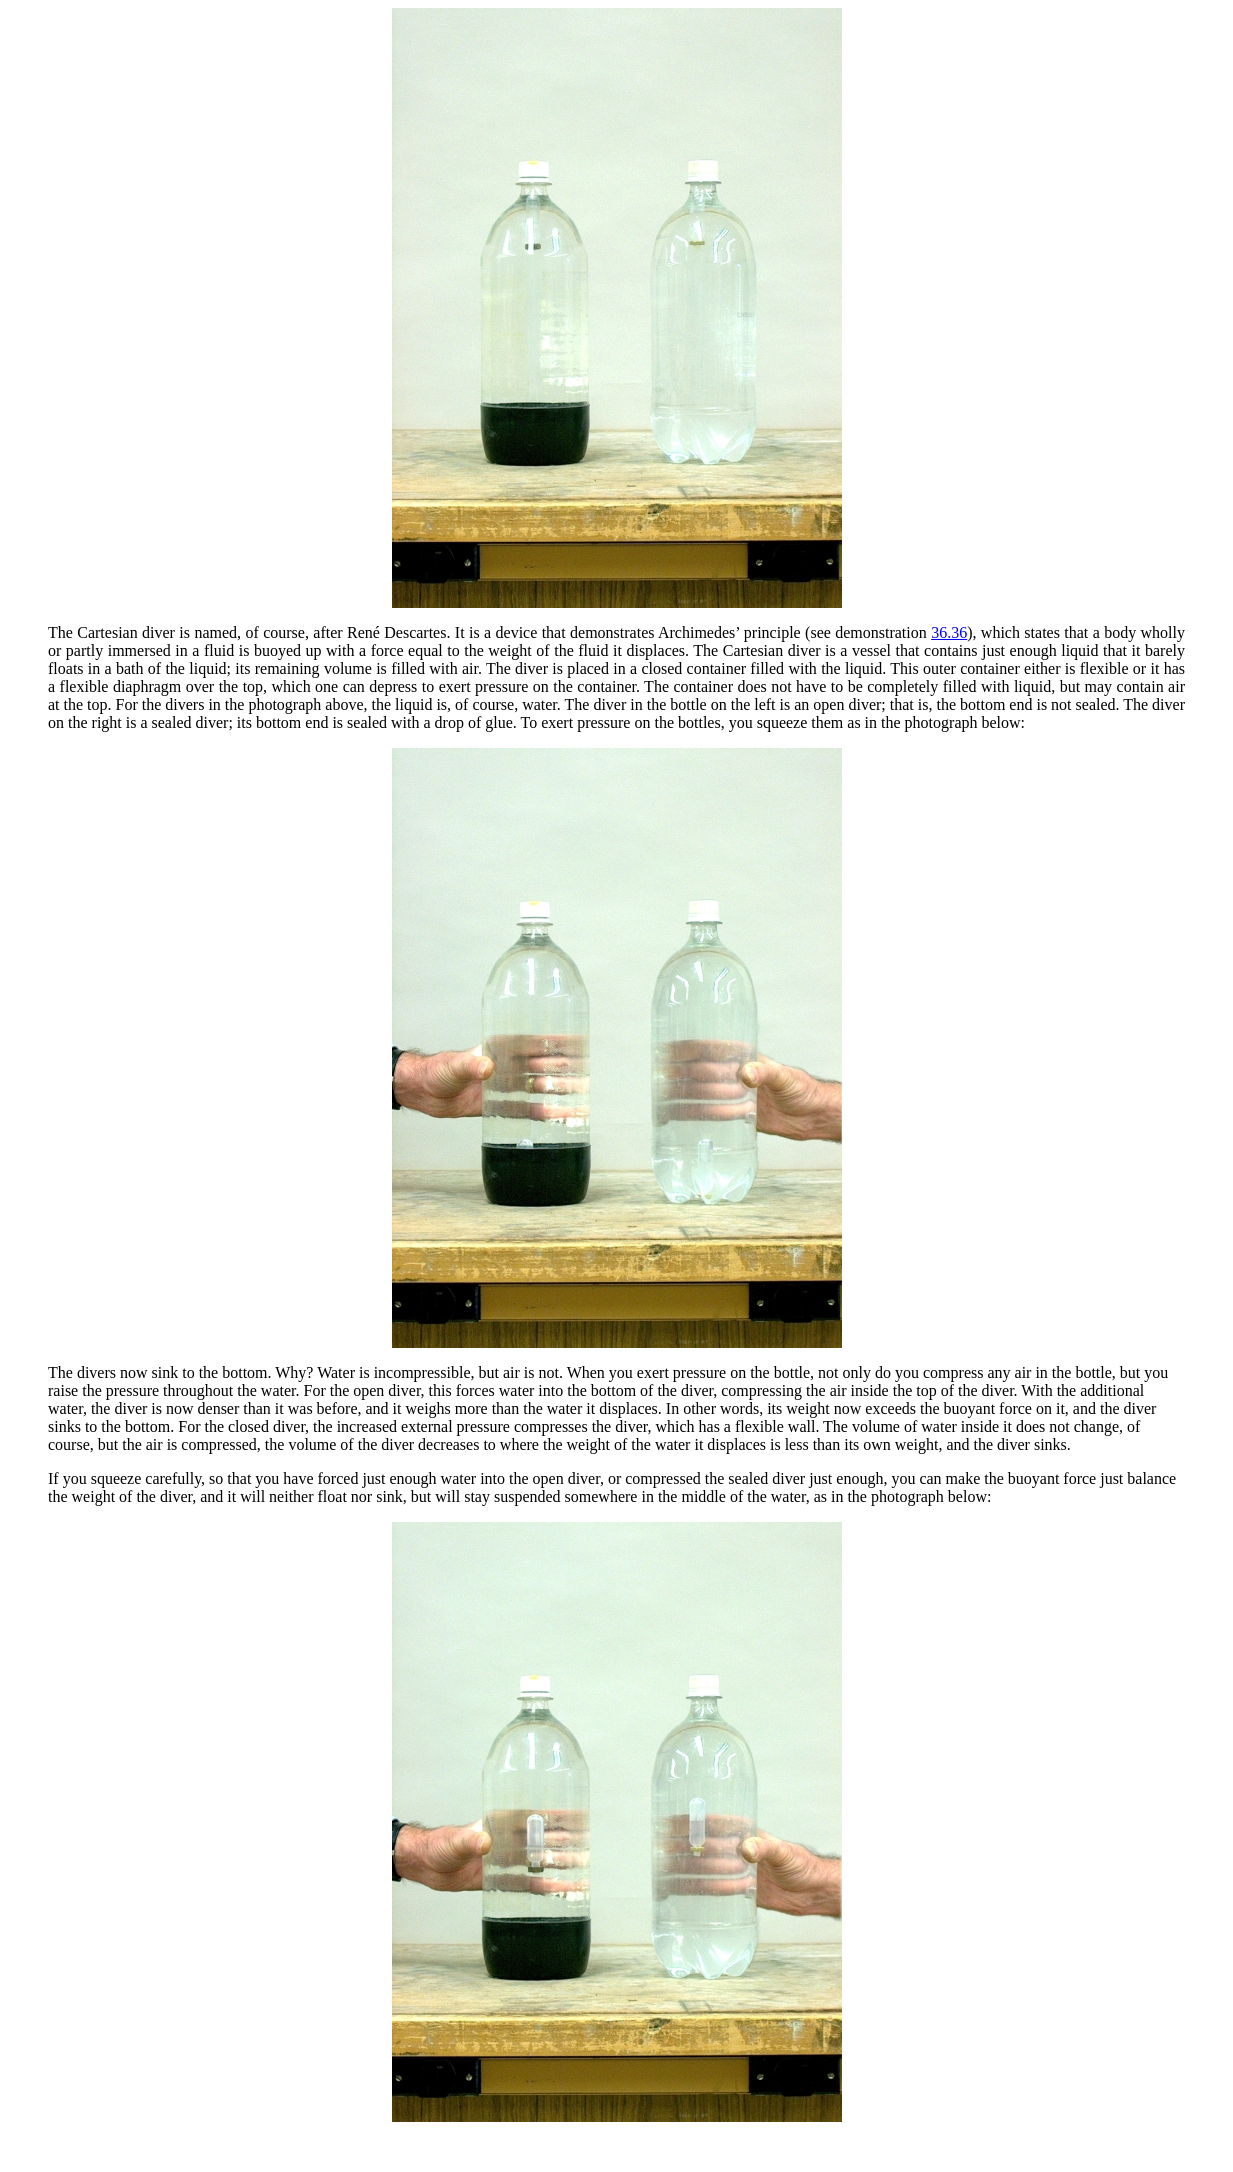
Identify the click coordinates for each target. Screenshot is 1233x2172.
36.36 (949, 632)
